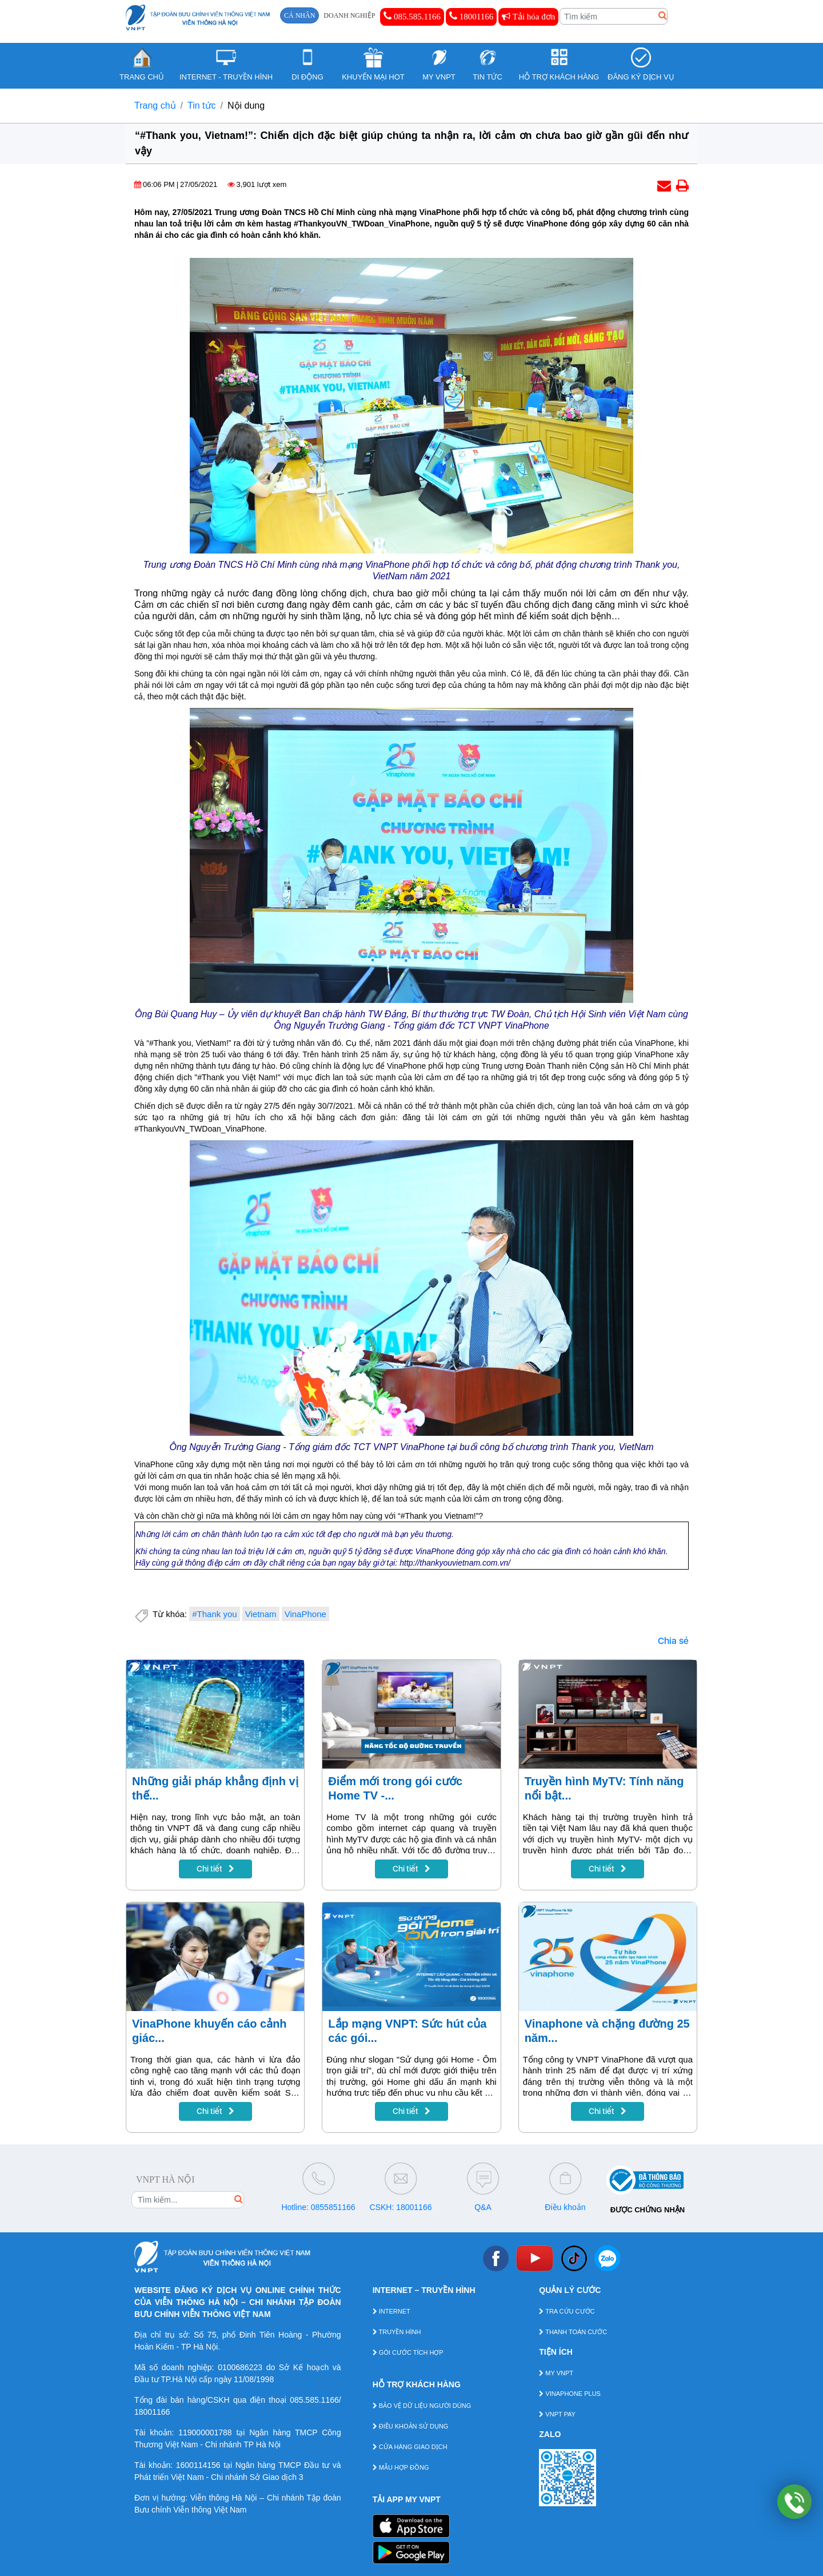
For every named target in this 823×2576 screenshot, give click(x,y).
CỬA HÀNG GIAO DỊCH (410, 2446)
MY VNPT (556, 2373)
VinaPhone (305, 1614)
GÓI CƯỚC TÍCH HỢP (408, 2352)
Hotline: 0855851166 (318, 2207)
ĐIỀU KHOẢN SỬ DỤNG (411, 2426)
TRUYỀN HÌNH (397, 2331)
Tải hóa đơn (528, 16)
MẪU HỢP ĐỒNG (401, 2467)
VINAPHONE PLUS (570, 2393)
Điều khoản (565, 2207)
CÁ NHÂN (299, 15)
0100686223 (240, 2367)
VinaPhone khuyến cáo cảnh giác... (209, 2030)
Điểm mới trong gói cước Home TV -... (395, 1788)
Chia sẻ (673, 1640)
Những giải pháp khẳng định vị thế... (215, 1788)
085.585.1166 (412, 16)
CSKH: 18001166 (401, 2207)
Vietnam (261, 1614)
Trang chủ (155, 105)
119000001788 (204, 2432)
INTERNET (391, 2311)
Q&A (483, 2207)
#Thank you (214, 1614)
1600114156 (198, 2465)
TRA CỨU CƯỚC (566, 2311)
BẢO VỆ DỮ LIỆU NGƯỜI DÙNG (422, 2405)
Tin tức (201, 105)
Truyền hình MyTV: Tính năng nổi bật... (604, 1788)
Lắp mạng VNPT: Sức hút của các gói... (407, 2030)
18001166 (471, 16)
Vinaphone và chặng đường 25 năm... (607, 2030)
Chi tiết (215, 1868)
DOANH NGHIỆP (349, 15)
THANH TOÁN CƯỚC (573, 2331)
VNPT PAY (557, 2414)
